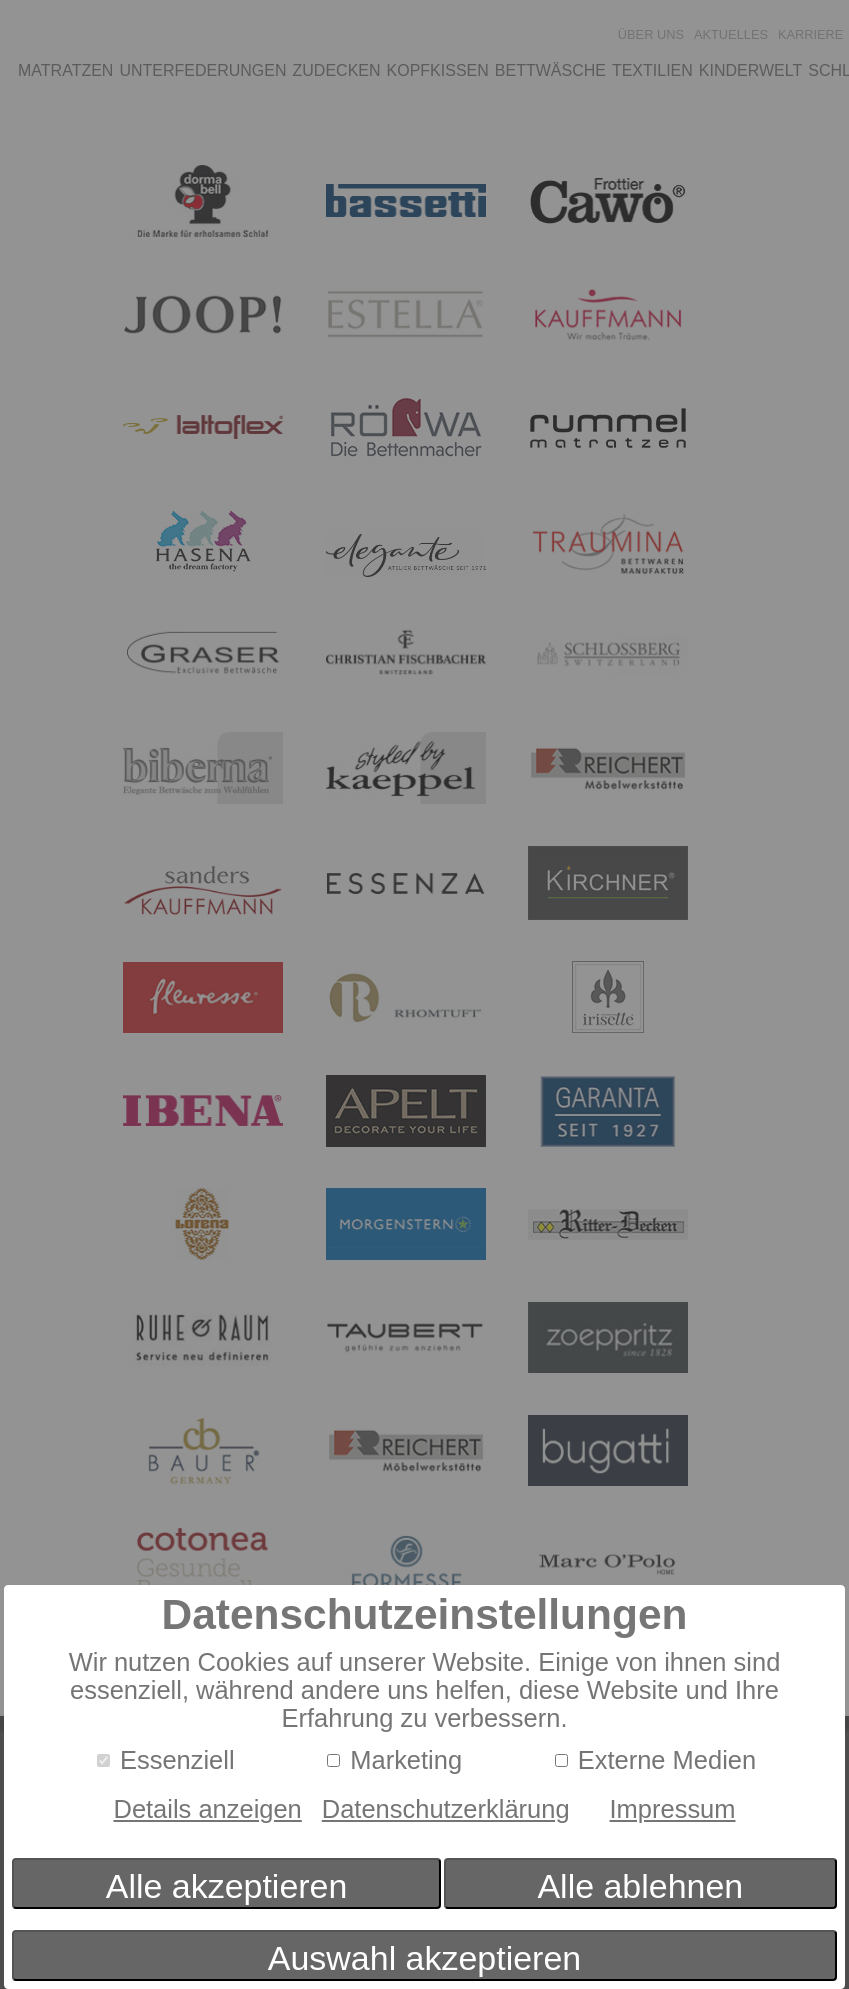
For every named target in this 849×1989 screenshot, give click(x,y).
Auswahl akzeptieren (424, 1958)
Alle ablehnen (640, 1886)
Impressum (673, 1809)
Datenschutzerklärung (446, 1809)
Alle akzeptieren (227, 1886)
